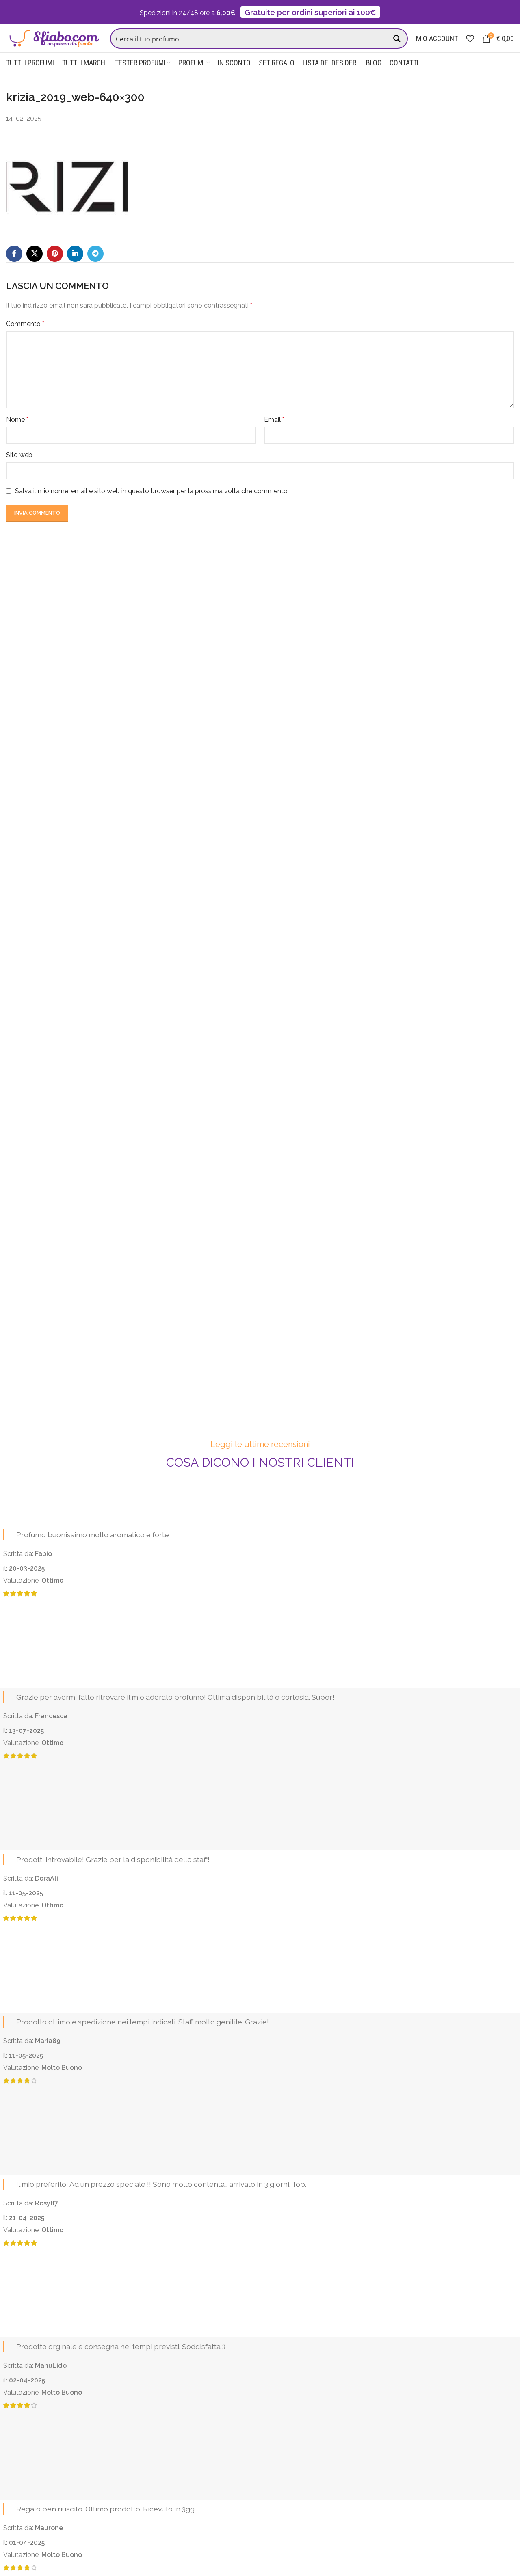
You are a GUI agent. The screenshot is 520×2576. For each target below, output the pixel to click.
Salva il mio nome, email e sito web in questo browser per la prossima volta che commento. (152, 506)
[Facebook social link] (14, 269)
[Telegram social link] (95, 269)
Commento (25, 339)
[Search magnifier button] (398, 46)
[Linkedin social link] (75, 269)
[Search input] (253, 46)
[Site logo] (57, 46)
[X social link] (34, 269)
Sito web (19, 470)
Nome (17, 434)
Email (274, 434)
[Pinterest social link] (55, 269)
